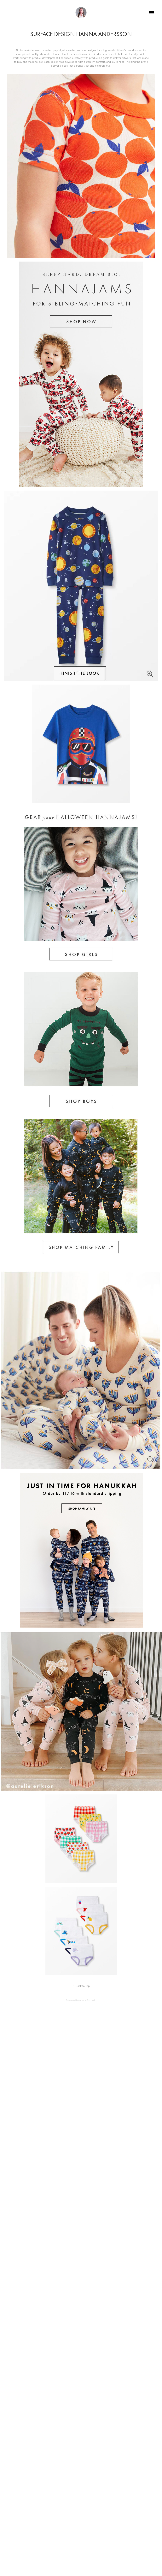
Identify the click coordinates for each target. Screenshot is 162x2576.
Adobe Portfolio (87, 2000)
